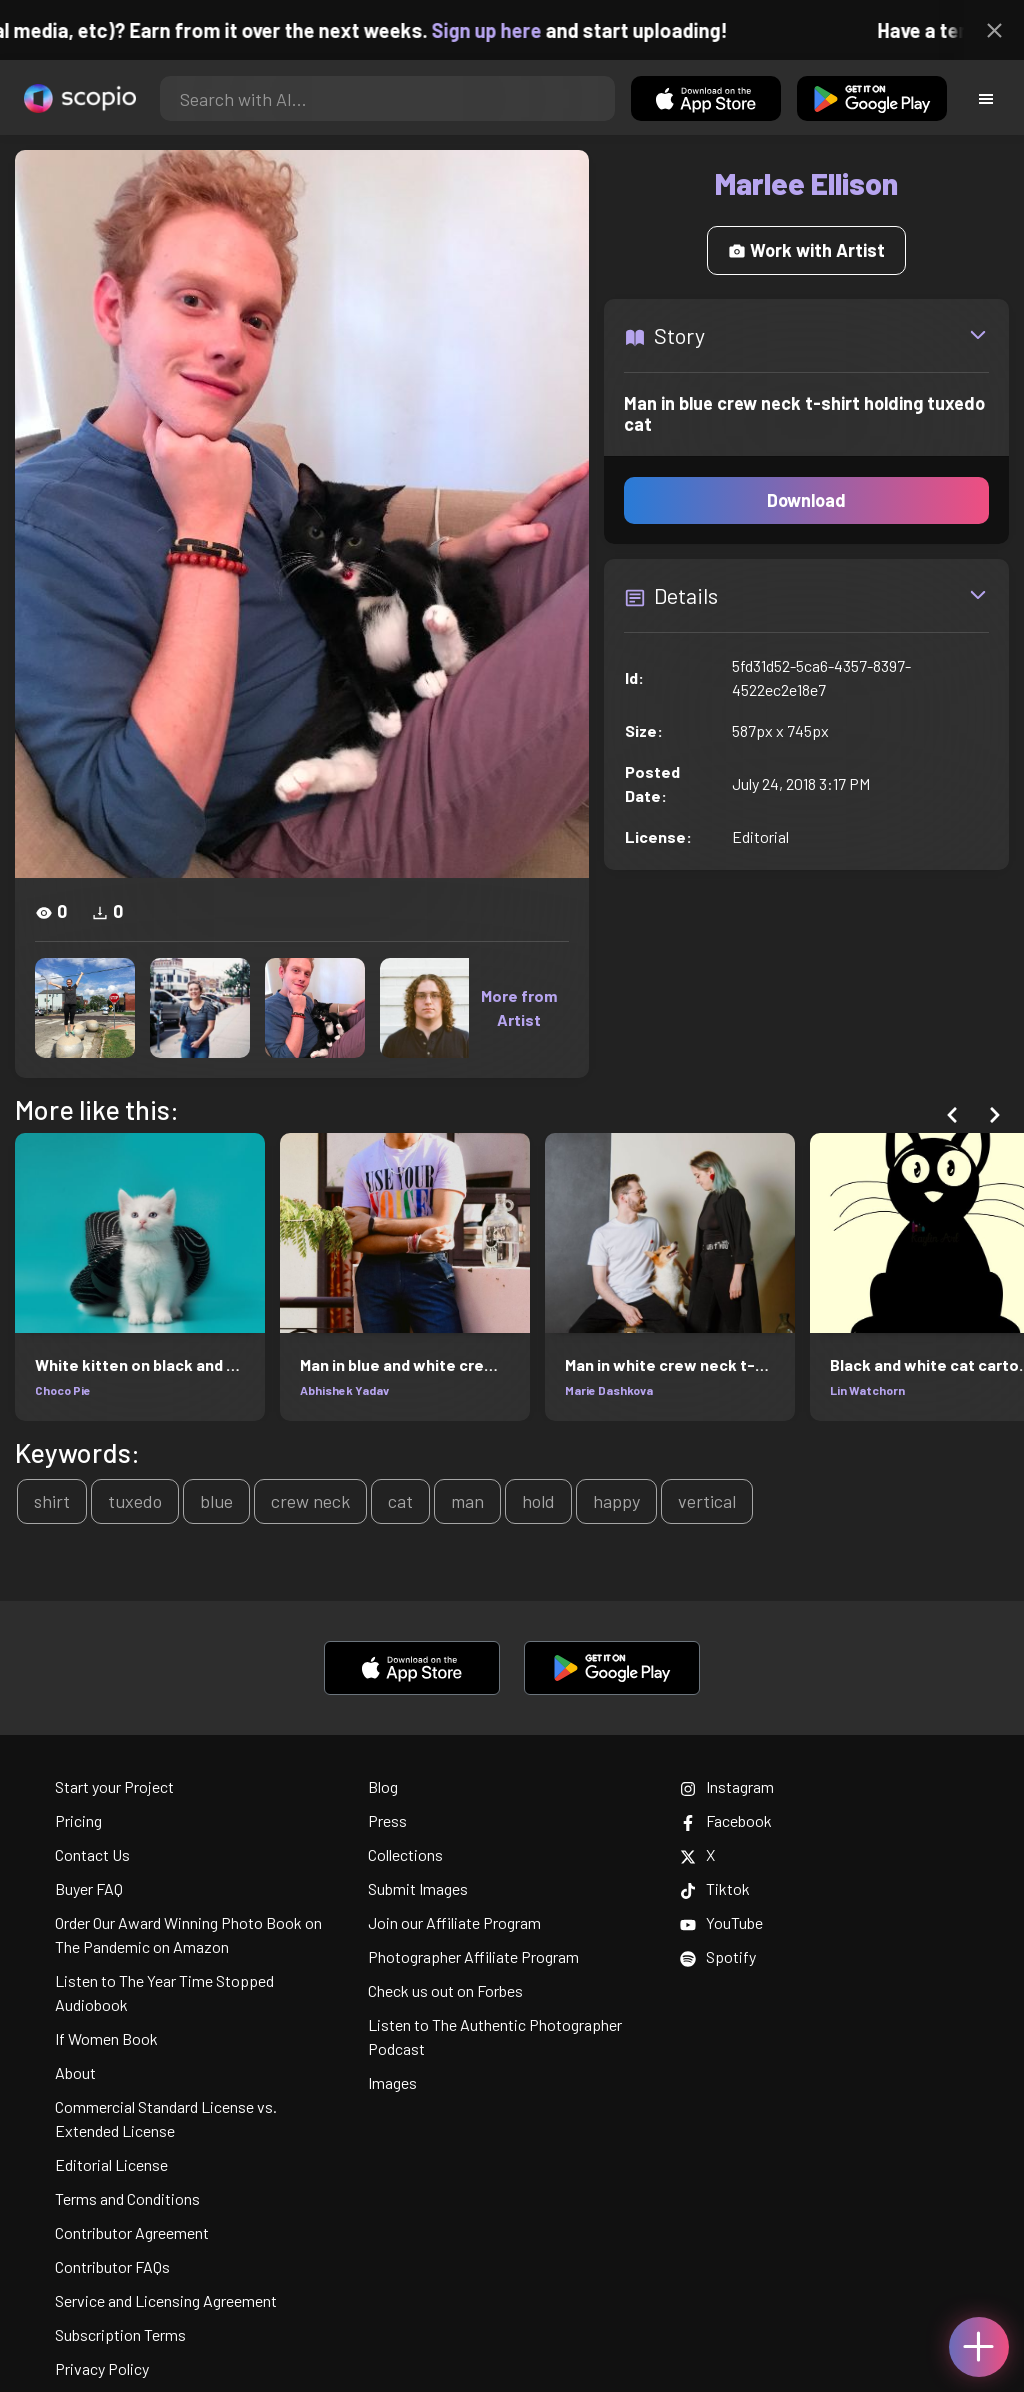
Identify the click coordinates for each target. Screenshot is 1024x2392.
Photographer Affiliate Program (473, 1956)
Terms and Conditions (127, 2198)
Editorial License (111, 2164)
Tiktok (715, 1888)
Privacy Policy (102, 2368)
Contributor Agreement (132, 2232)
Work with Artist (806, 250)
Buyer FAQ (89, 1888)
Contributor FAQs (112, 2266)
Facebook (726, 1820)
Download (806, 500)
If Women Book (106, 2038)
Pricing (78, 1820)
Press (387, 1820)
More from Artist (519, 1007)
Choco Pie (63, 1390)
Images (392, 2082)
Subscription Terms (120, 2334)
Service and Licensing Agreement (166, 2300)
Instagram (727, 1786)
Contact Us (92, 1854)
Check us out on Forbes (445, 1990)
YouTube (721, 1922)
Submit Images (418, 1888)
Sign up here (514, 30)
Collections (405, 1854)
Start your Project (114, 1786)
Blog (383, 1786)
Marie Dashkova (609, 1390)
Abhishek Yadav (344, 1390)
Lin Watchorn (867, 1390)
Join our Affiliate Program (454, 1922)
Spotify (718, 1956)
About (75, 2072)
